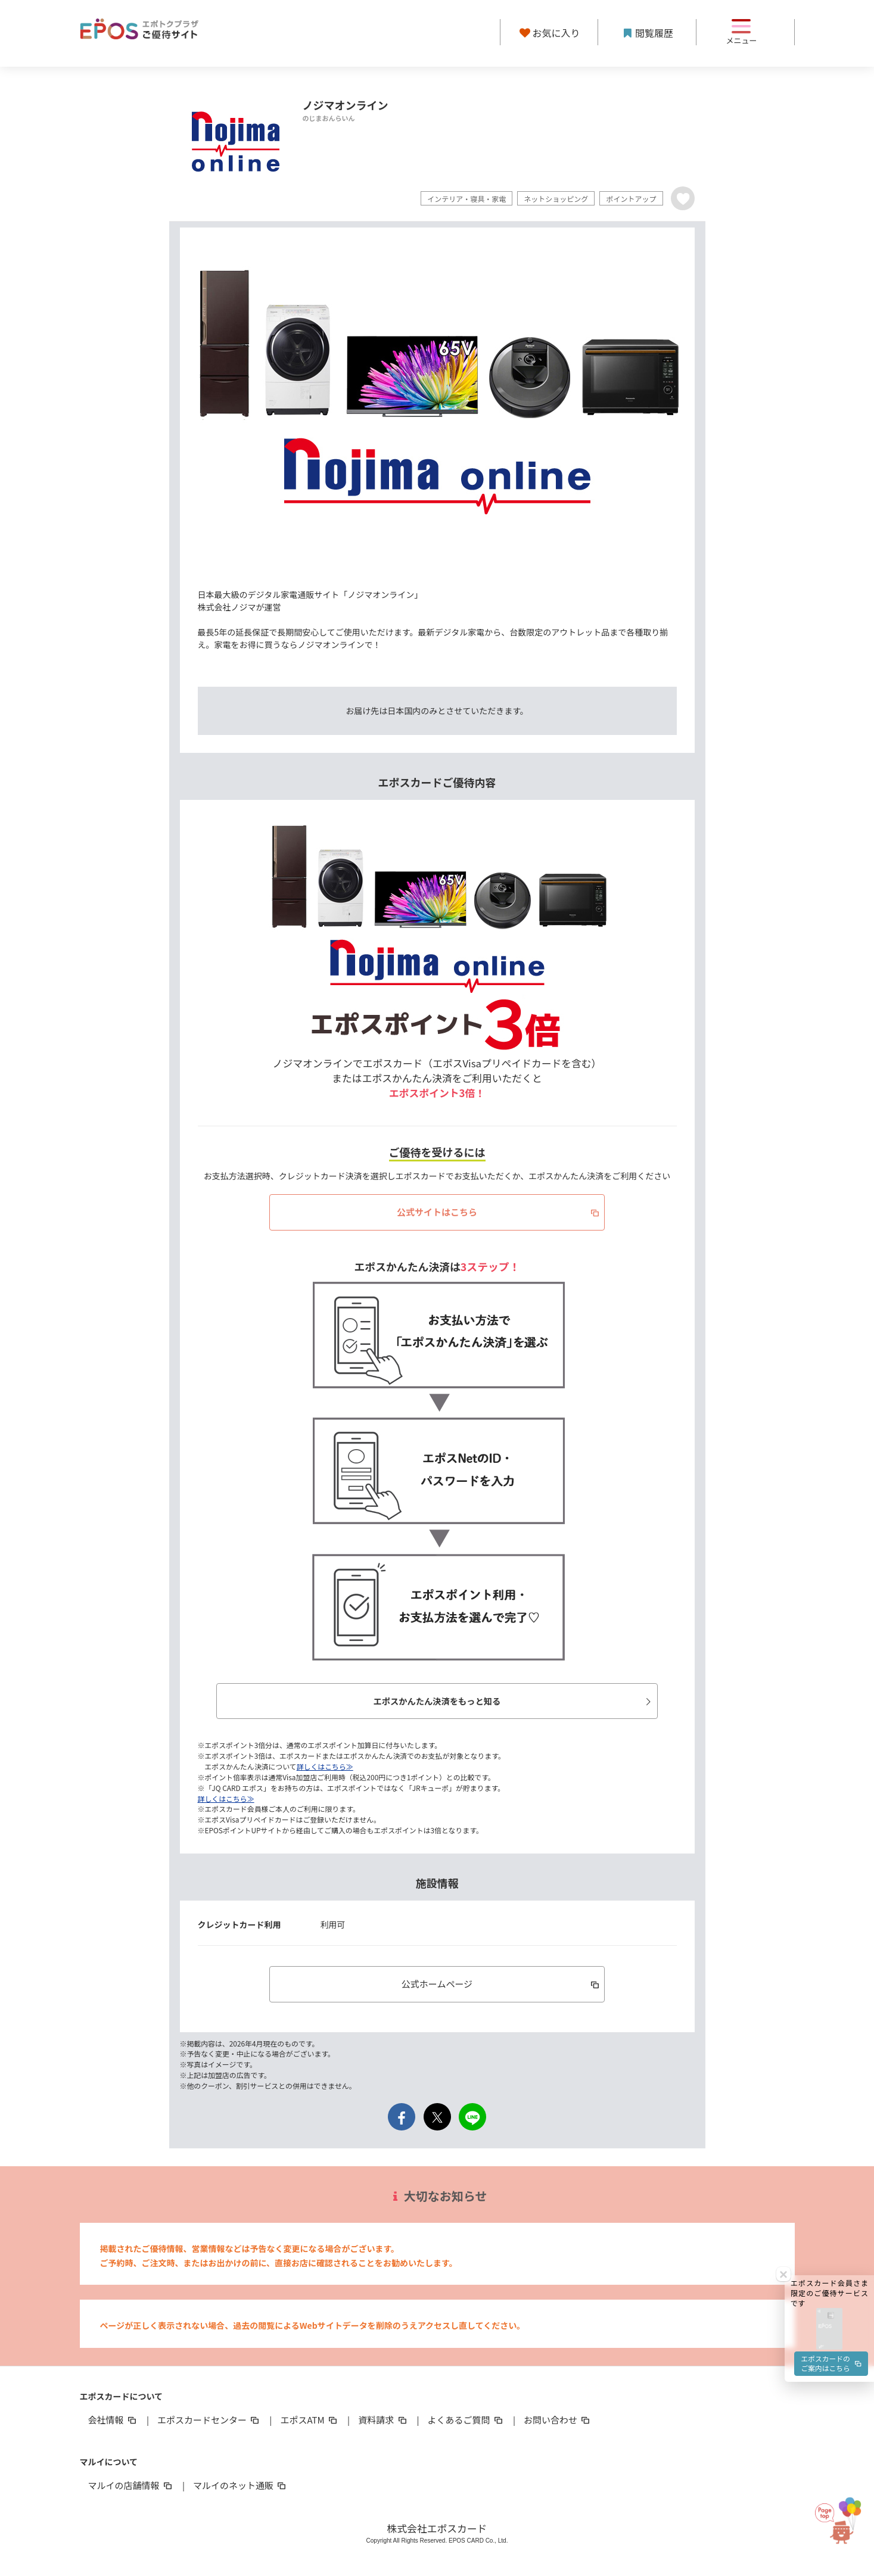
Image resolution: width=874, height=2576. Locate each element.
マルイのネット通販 (240, 2486)
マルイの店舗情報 (131, 2486)
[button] (829, 2003)
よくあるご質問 (466, 2420)
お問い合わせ (558, 2420)
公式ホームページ (501, 1984)
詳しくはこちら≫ (325, 1767)
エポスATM (309, 2420)
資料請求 (383, 2420)
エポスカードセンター (209, 2420)
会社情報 (113, 2420)
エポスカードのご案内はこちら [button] (831, 2040)
